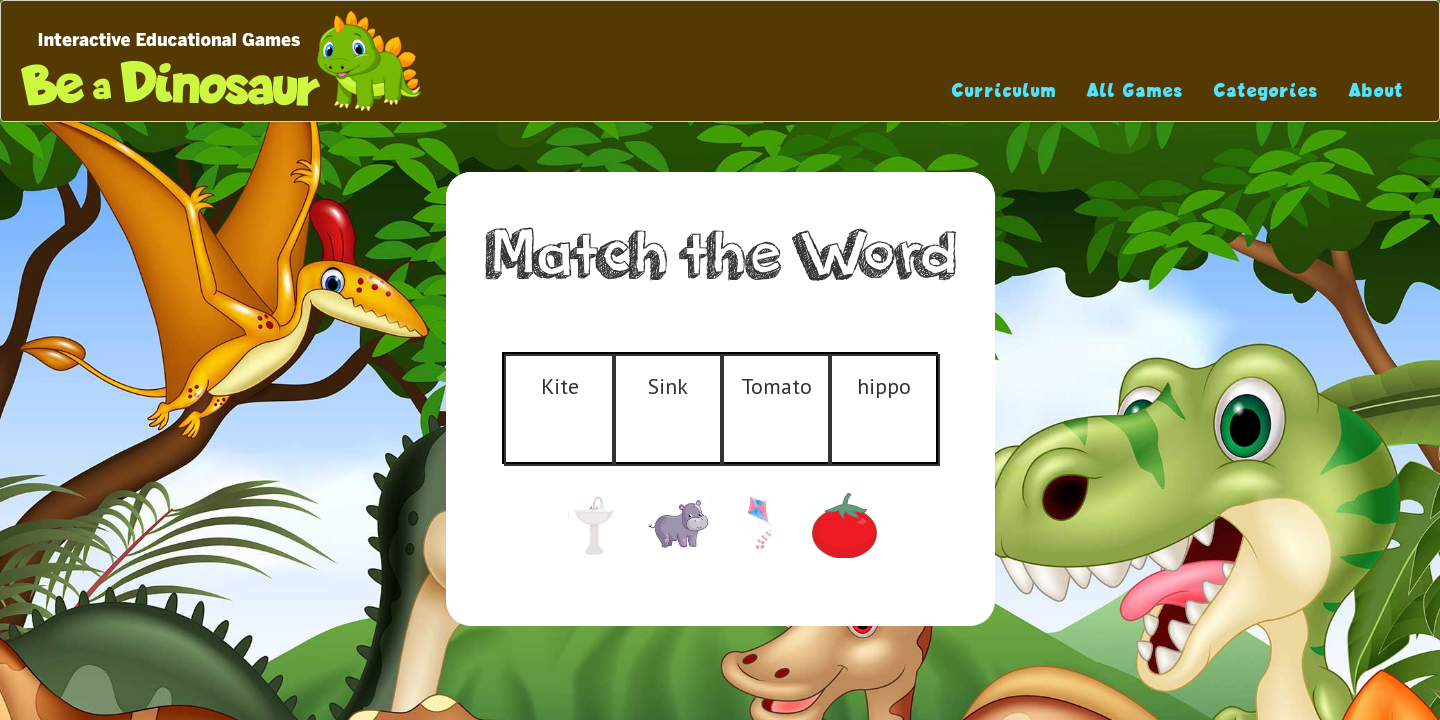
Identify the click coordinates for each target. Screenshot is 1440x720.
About (1376, 90)
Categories (1266, 90)
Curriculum (1004, 90)
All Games (1135, 90)
